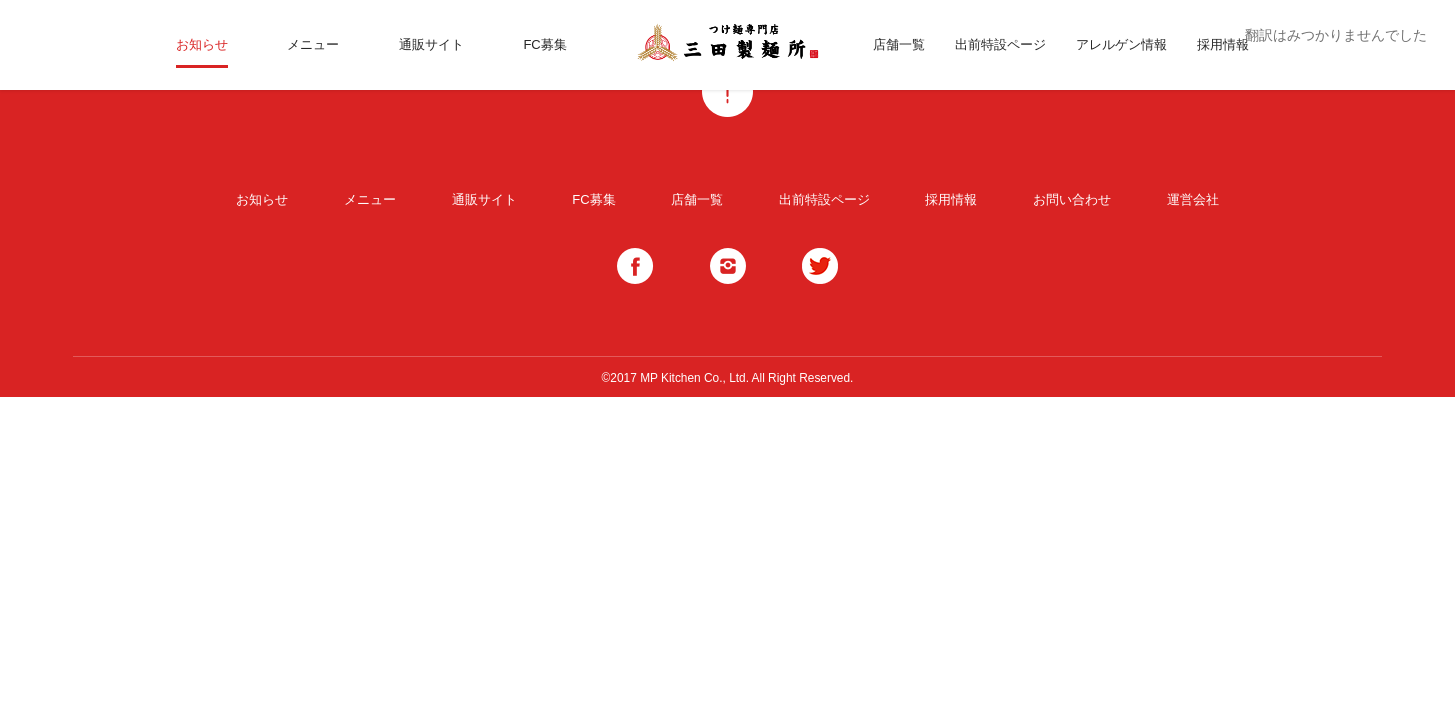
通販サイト (431, 44)
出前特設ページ (1000, 44)
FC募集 (544, 44)
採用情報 (1223, 44)
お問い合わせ (1072, 199)
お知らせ (202, 44)
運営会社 (1193, 199)
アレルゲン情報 (1121, 44)
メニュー (313, 44)
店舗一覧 (899, 44)
